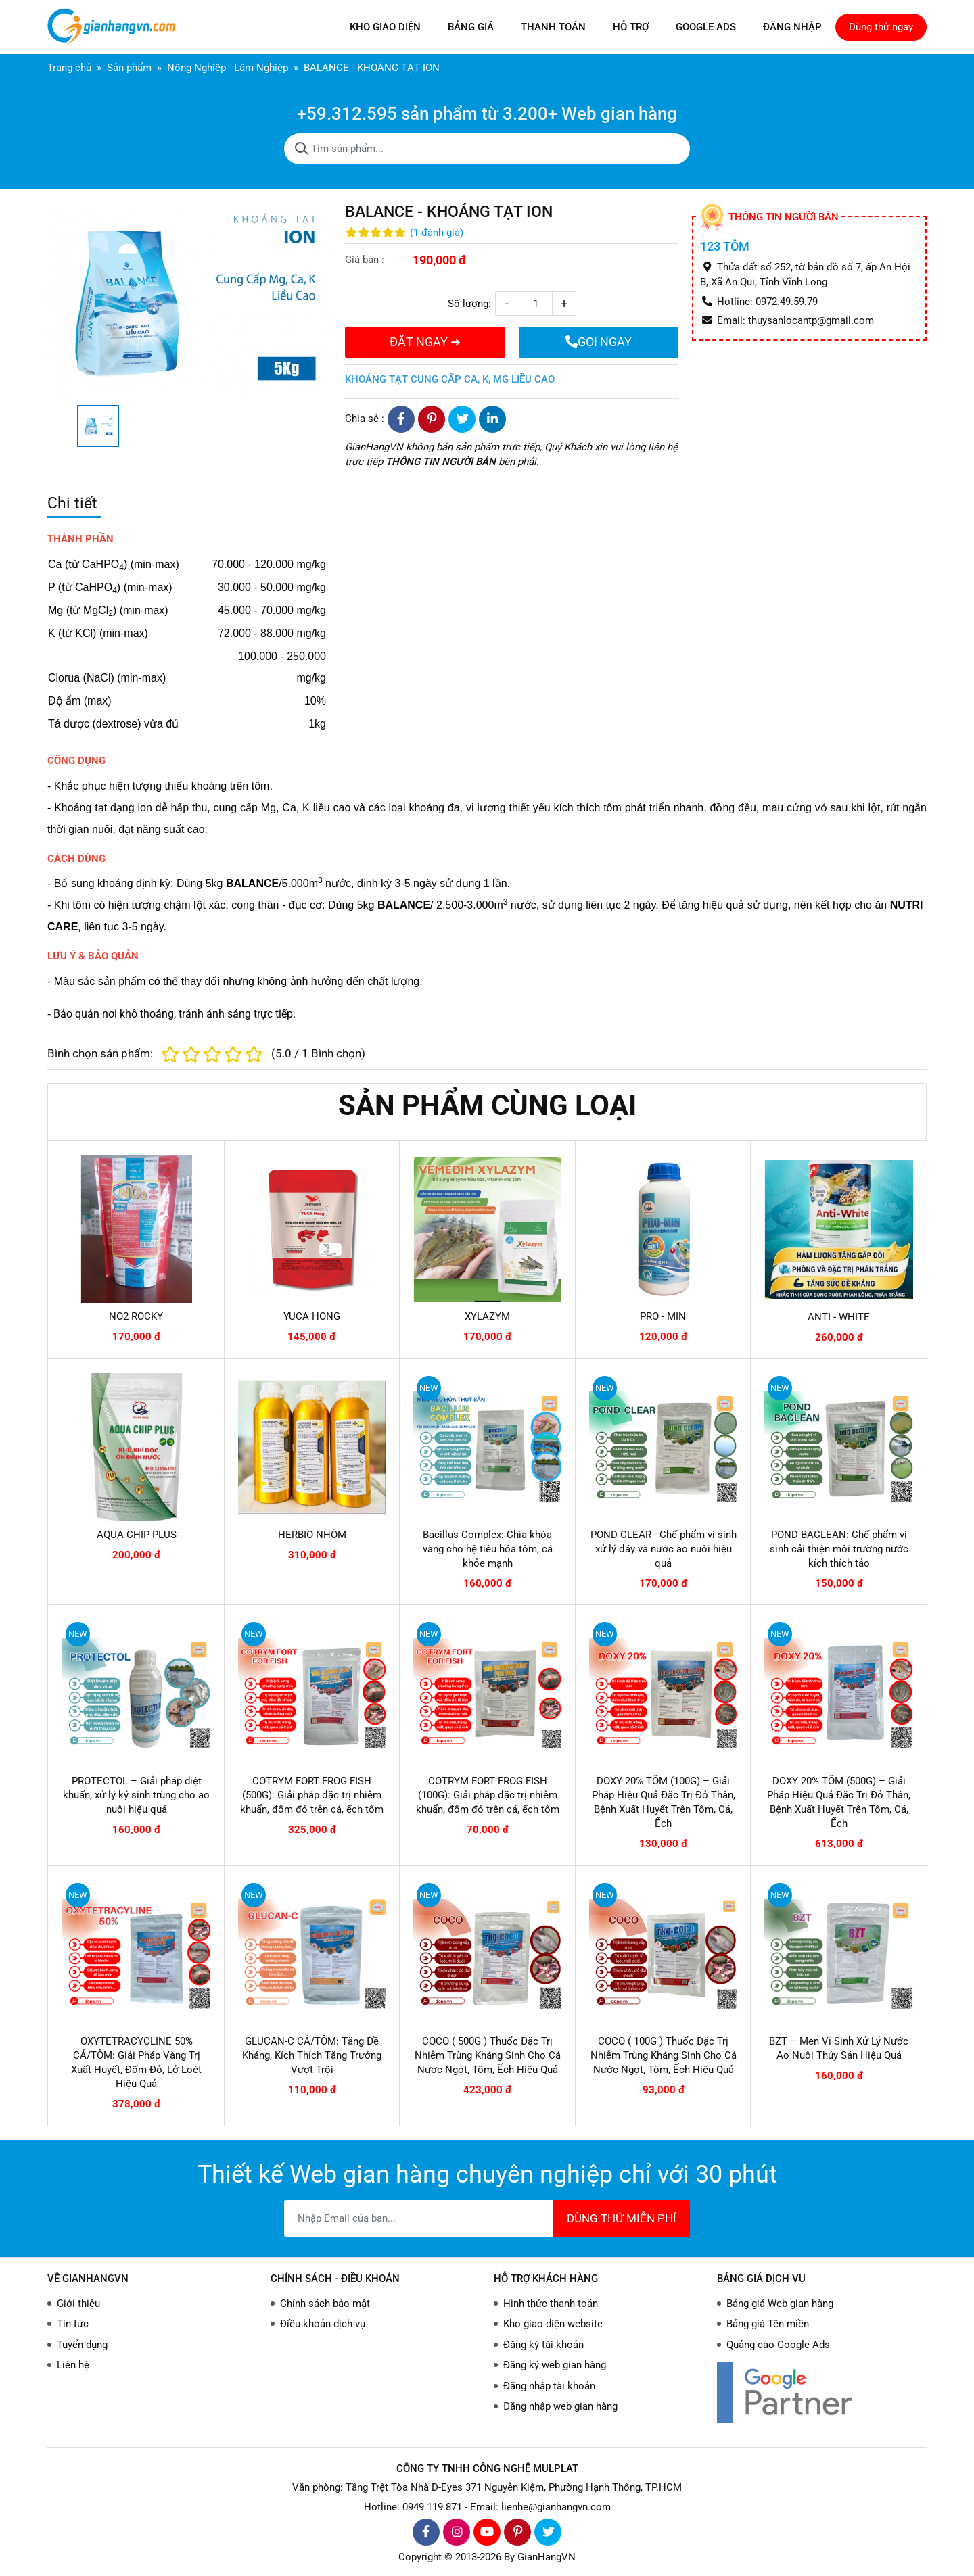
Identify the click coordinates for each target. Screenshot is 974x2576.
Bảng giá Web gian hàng (779, 2303)
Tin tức (73, 2324)
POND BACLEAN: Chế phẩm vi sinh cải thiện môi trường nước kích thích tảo (839, 1549)
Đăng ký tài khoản (543, 2345)
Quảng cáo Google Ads (778, 2345)
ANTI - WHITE (839, 1317)
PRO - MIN (663, 1316)
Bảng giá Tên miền (767, 2324)
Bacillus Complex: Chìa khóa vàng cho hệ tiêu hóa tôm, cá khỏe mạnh (488, 1549)
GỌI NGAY (598, 342)
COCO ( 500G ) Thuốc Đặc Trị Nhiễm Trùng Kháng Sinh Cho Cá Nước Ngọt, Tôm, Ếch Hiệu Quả (488, 2055)
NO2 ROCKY (136, 1316)
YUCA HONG (311, 1316)
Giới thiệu (78, 2303)
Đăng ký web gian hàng (554, 2365)
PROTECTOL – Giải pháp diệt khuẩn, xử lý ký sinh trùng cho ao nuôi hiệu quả (136, 1795)
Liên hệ (73, 2365)
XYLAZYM (487, 1316)
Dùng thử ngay (881, 27)
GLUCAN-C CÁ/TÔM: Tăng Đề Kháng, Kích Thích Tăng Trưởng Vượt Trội (311, 2055)
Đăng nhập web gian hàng (560, 2406)
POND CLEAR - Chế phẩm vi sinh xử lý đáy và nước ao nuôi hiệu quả (663, 1549)
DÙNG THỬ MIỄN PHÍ (621, 2218)
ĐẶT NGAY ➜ (425, 342)
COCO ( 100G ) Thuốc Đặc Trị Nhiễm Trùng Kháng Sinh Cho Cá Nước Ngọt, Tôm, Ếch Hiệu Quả (663, 2055)
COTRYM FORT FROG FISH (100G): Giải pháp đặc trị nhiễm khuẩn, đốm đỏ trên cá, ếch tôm (487, 1795)
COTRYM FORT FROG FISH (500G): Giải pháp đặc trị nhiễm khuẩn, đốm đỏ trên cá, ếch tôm (312, 1795)
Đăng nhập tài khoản (549, 2386)
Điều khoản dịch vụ (322, 2324)
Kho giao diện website (553, 2324)
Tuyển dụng (82, 2345)
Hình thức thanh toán (550, 2303)
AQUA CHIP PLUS (137, 1535)
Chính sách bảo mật (325, 2303)
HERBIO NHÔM (312, 1535)
